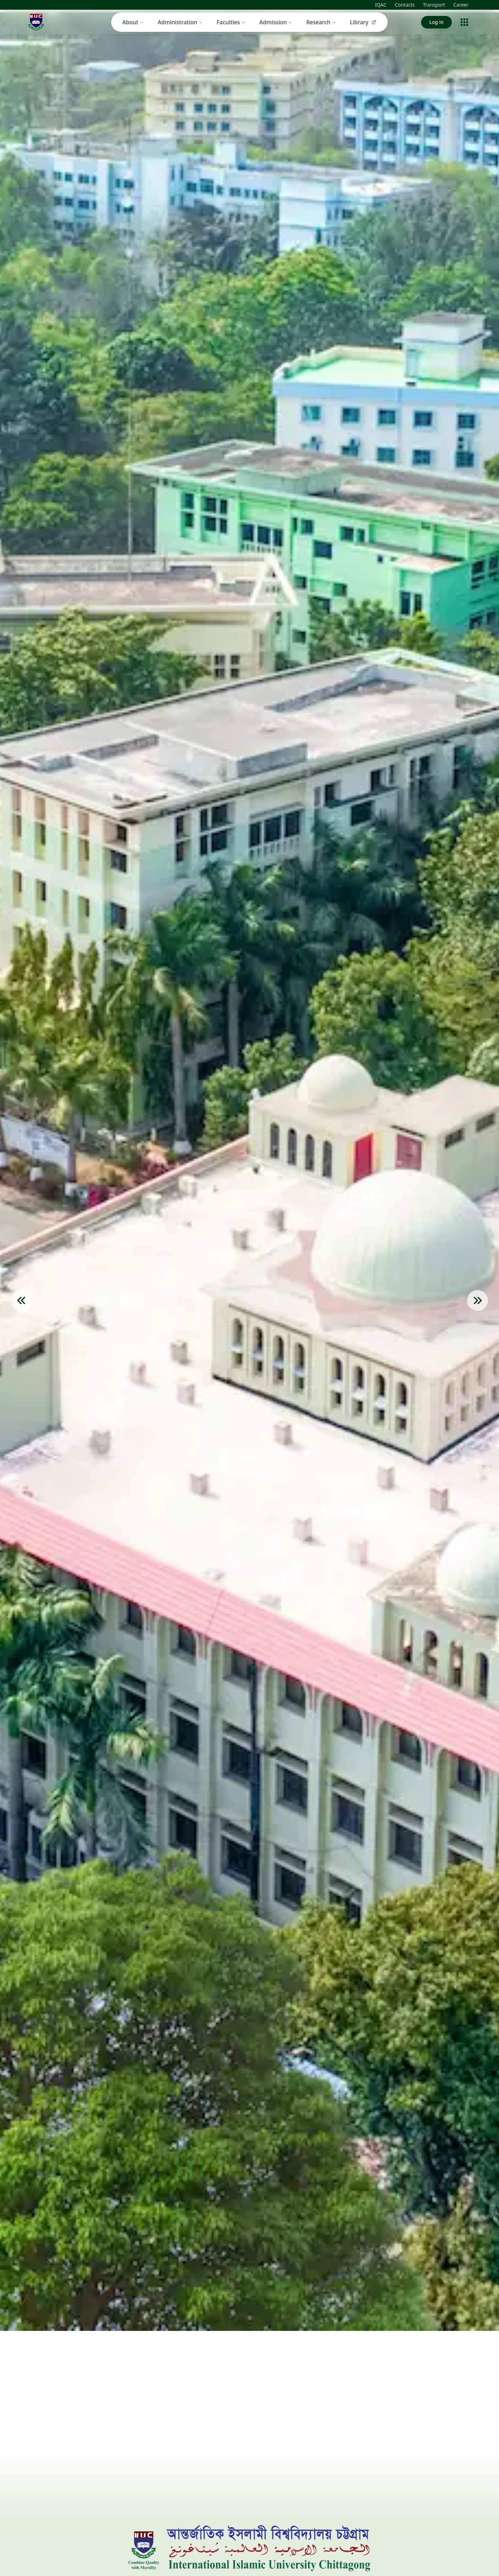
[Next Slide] (477, 1300)
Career (461, 4)
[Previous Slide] (21, 1300)
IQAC (380, 4)
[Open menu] (464, 22)
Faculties (231, 22)
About (133, 22)
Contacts (404, 4)
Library (363, 22)
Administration (180, 22)
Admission (275, 22)
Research (321, 22)
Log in (436, 22)
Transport (434, 4)
